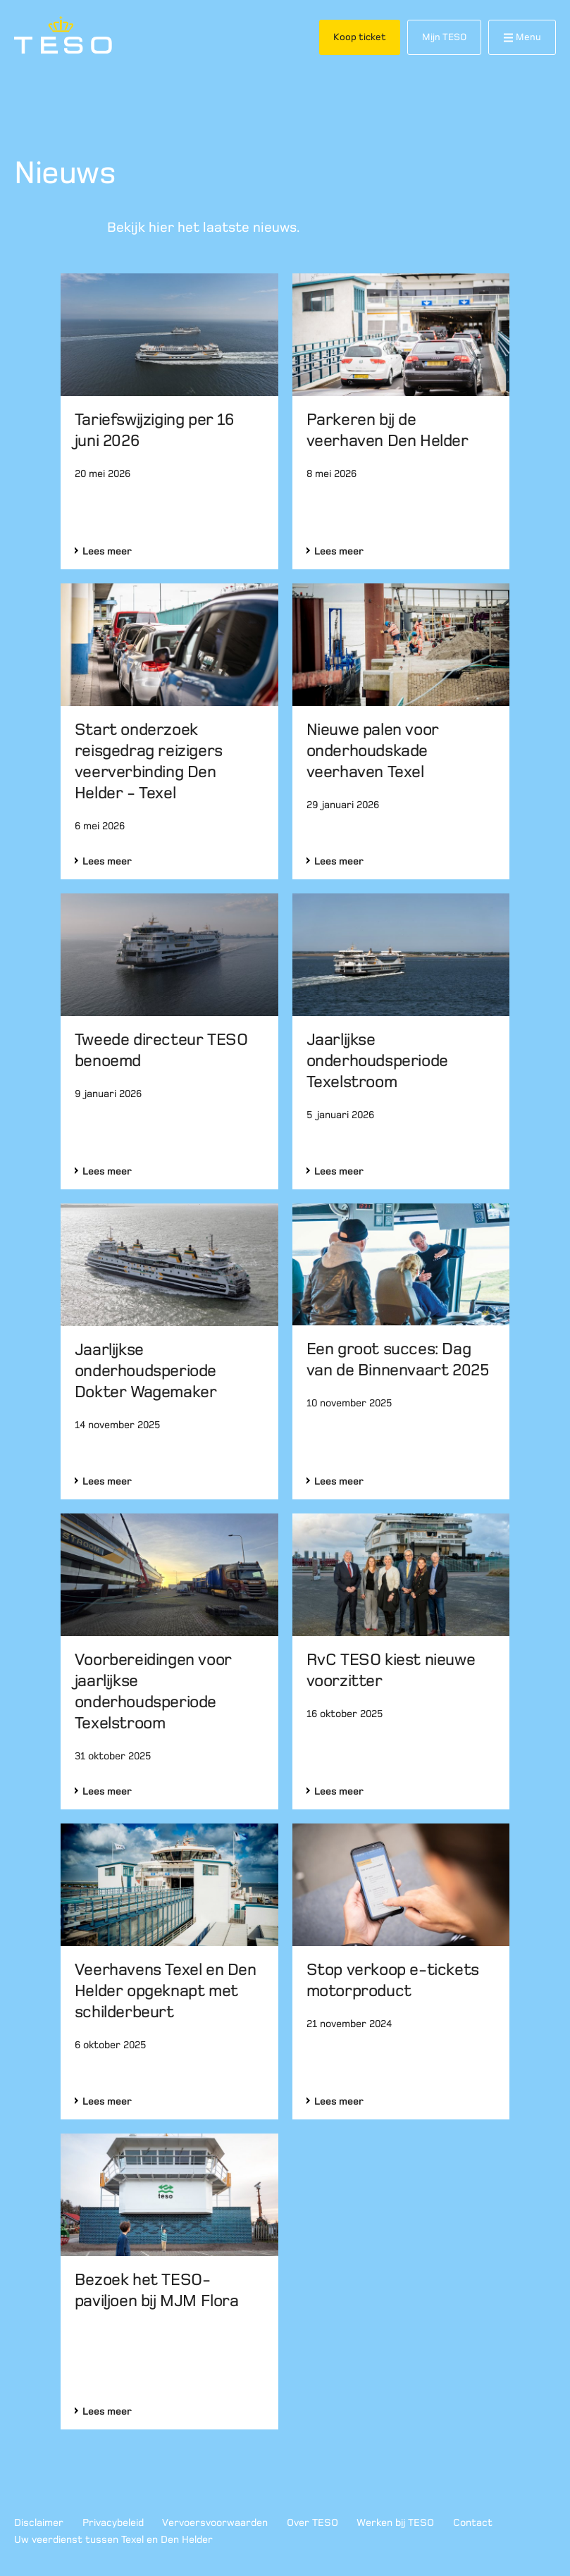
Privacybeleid (113, 2522)
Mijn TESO (444, 37)
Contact (472, 2522)
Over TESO (312, 2522)
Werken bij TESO (395, 2522)
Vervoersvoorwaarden (215, 2522)
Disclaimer (38, 2522)
